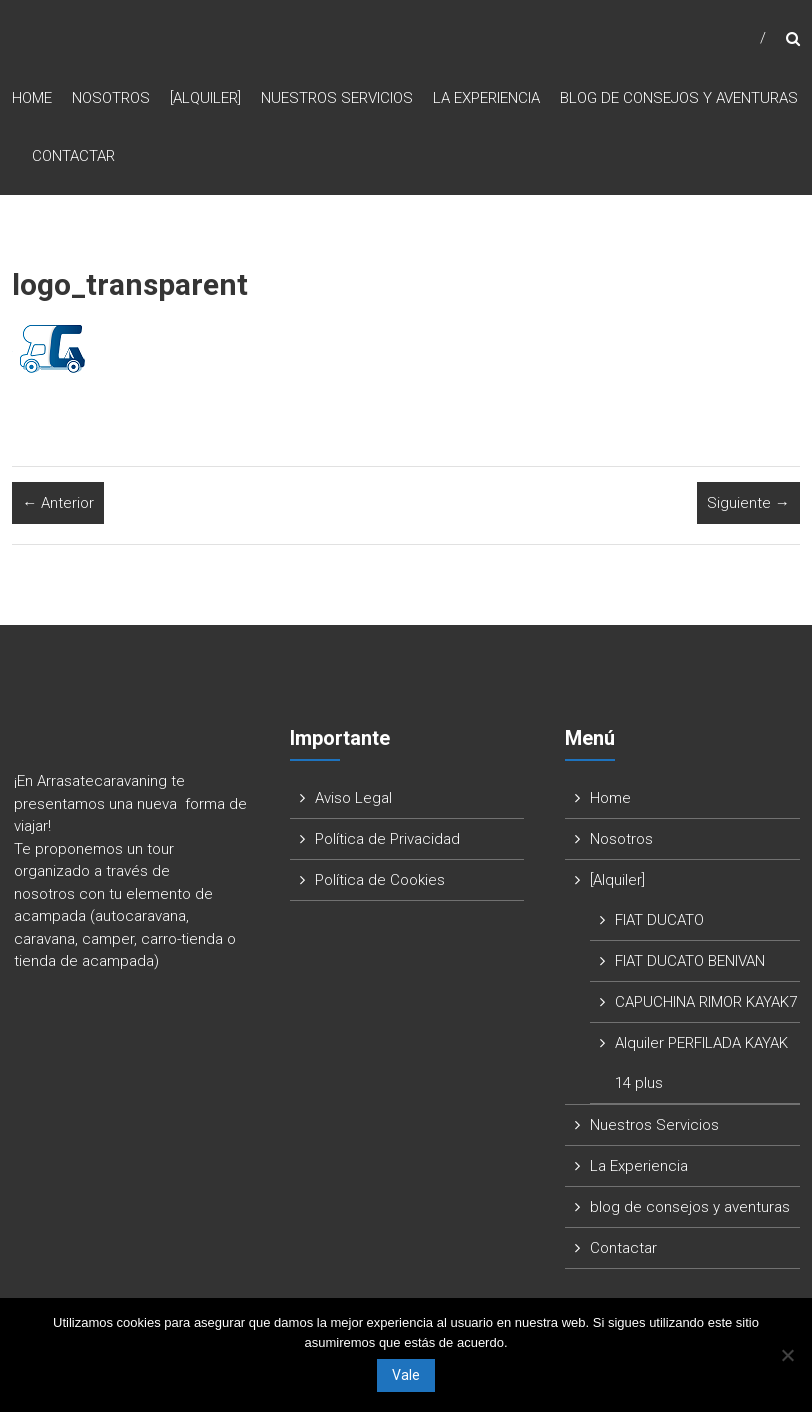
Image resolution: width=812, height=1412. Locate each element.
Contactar (73, 157)
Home (32, 99)
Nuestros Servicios (337, 99)
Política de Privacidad (387, 841)
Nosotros (111, 99)
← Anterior (58, 504)
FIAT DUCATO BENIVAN (690, 963)
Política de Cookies (380, 882)
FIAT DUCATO (659, 922)
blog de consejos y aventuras (679, 99)
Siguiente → (748, 504)
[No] (787, 1355)
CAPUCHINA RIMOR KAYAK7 (706, 1004)
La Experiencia (486, 99)
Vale (406, 1375)
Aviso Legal (353, 800)
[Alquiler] (205, 99)
